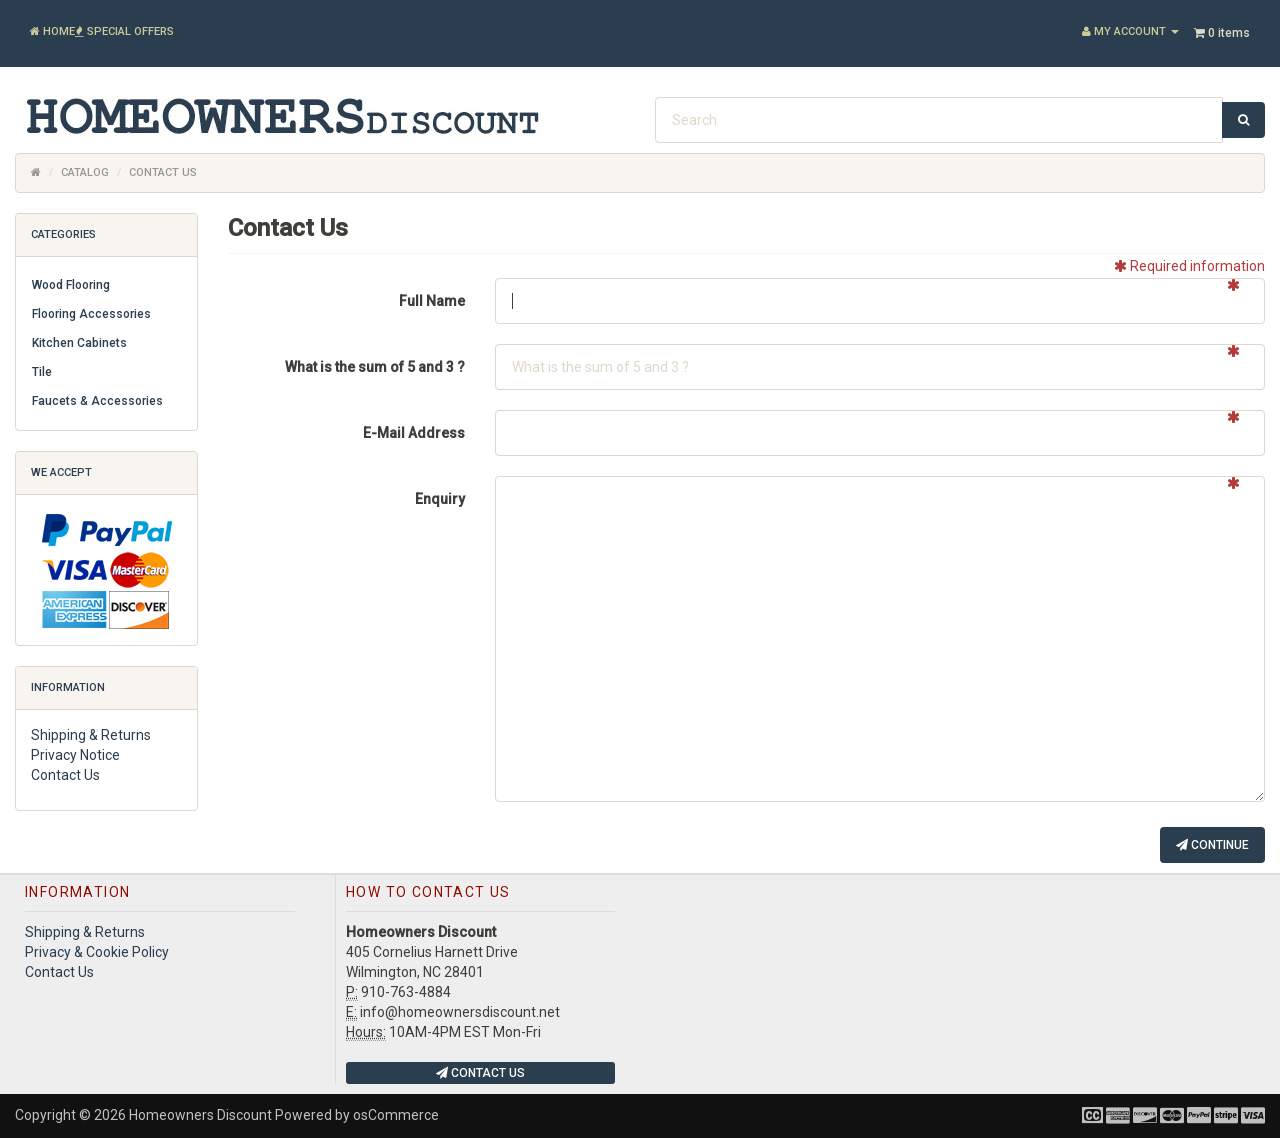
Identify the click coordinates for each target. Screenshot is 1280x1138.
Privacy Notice (75, 755)
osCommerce (396, 1115)
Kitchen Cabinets (79, 343)
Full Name (432, 301)
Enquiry (440, 499)
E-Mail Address (414, 433)
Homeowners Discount (200, 1115)
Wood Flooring (71, 285)
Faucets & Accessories (97, 401)
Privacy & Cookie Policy (97, 952)
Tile (42, 372)
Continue (1212, 845)
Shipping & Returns (91, 735)
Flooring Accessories (91, 314)
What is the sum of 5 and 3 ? (375, 367)
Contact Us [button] (480, 1073)
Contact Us (65, 775)
